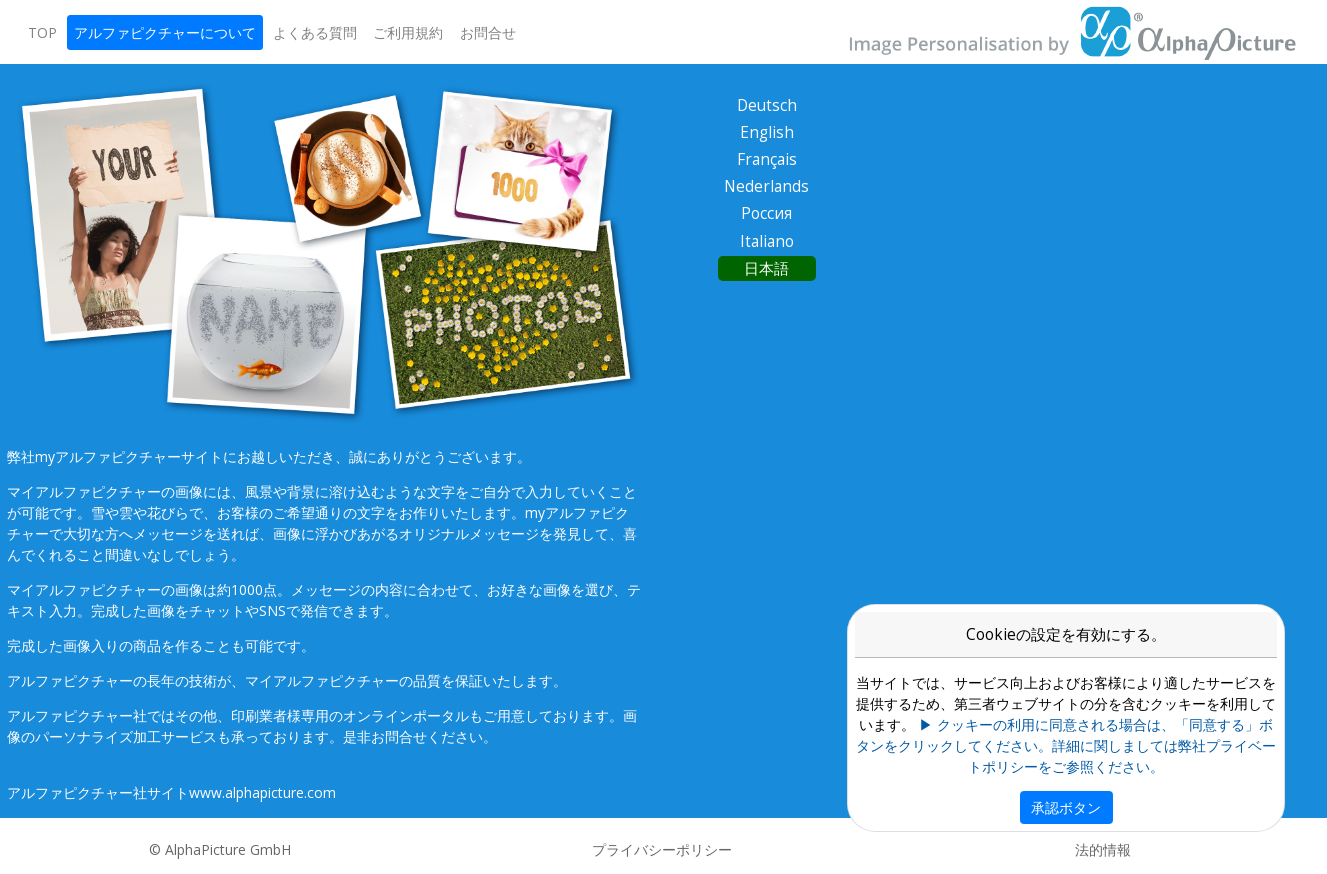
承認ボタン (1066, 807)
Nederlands (766, 186)
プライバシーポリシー (662, 849)
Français (767, 159)
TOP (42, 32)
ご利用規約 (408, 32)
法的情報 (1103, 849)
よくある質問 (315, 32)
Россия (766, 213)
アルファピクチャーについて (165, 32)
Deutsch (767, 105)
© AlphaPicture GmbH (220, 849)
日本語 (766, 268)
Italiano (767, 241)
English (767, 132)
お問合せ (488, 32)
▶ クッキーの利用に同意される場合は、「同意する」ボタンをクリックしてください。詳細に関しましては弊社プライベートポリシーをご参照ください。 (1066, 745)
